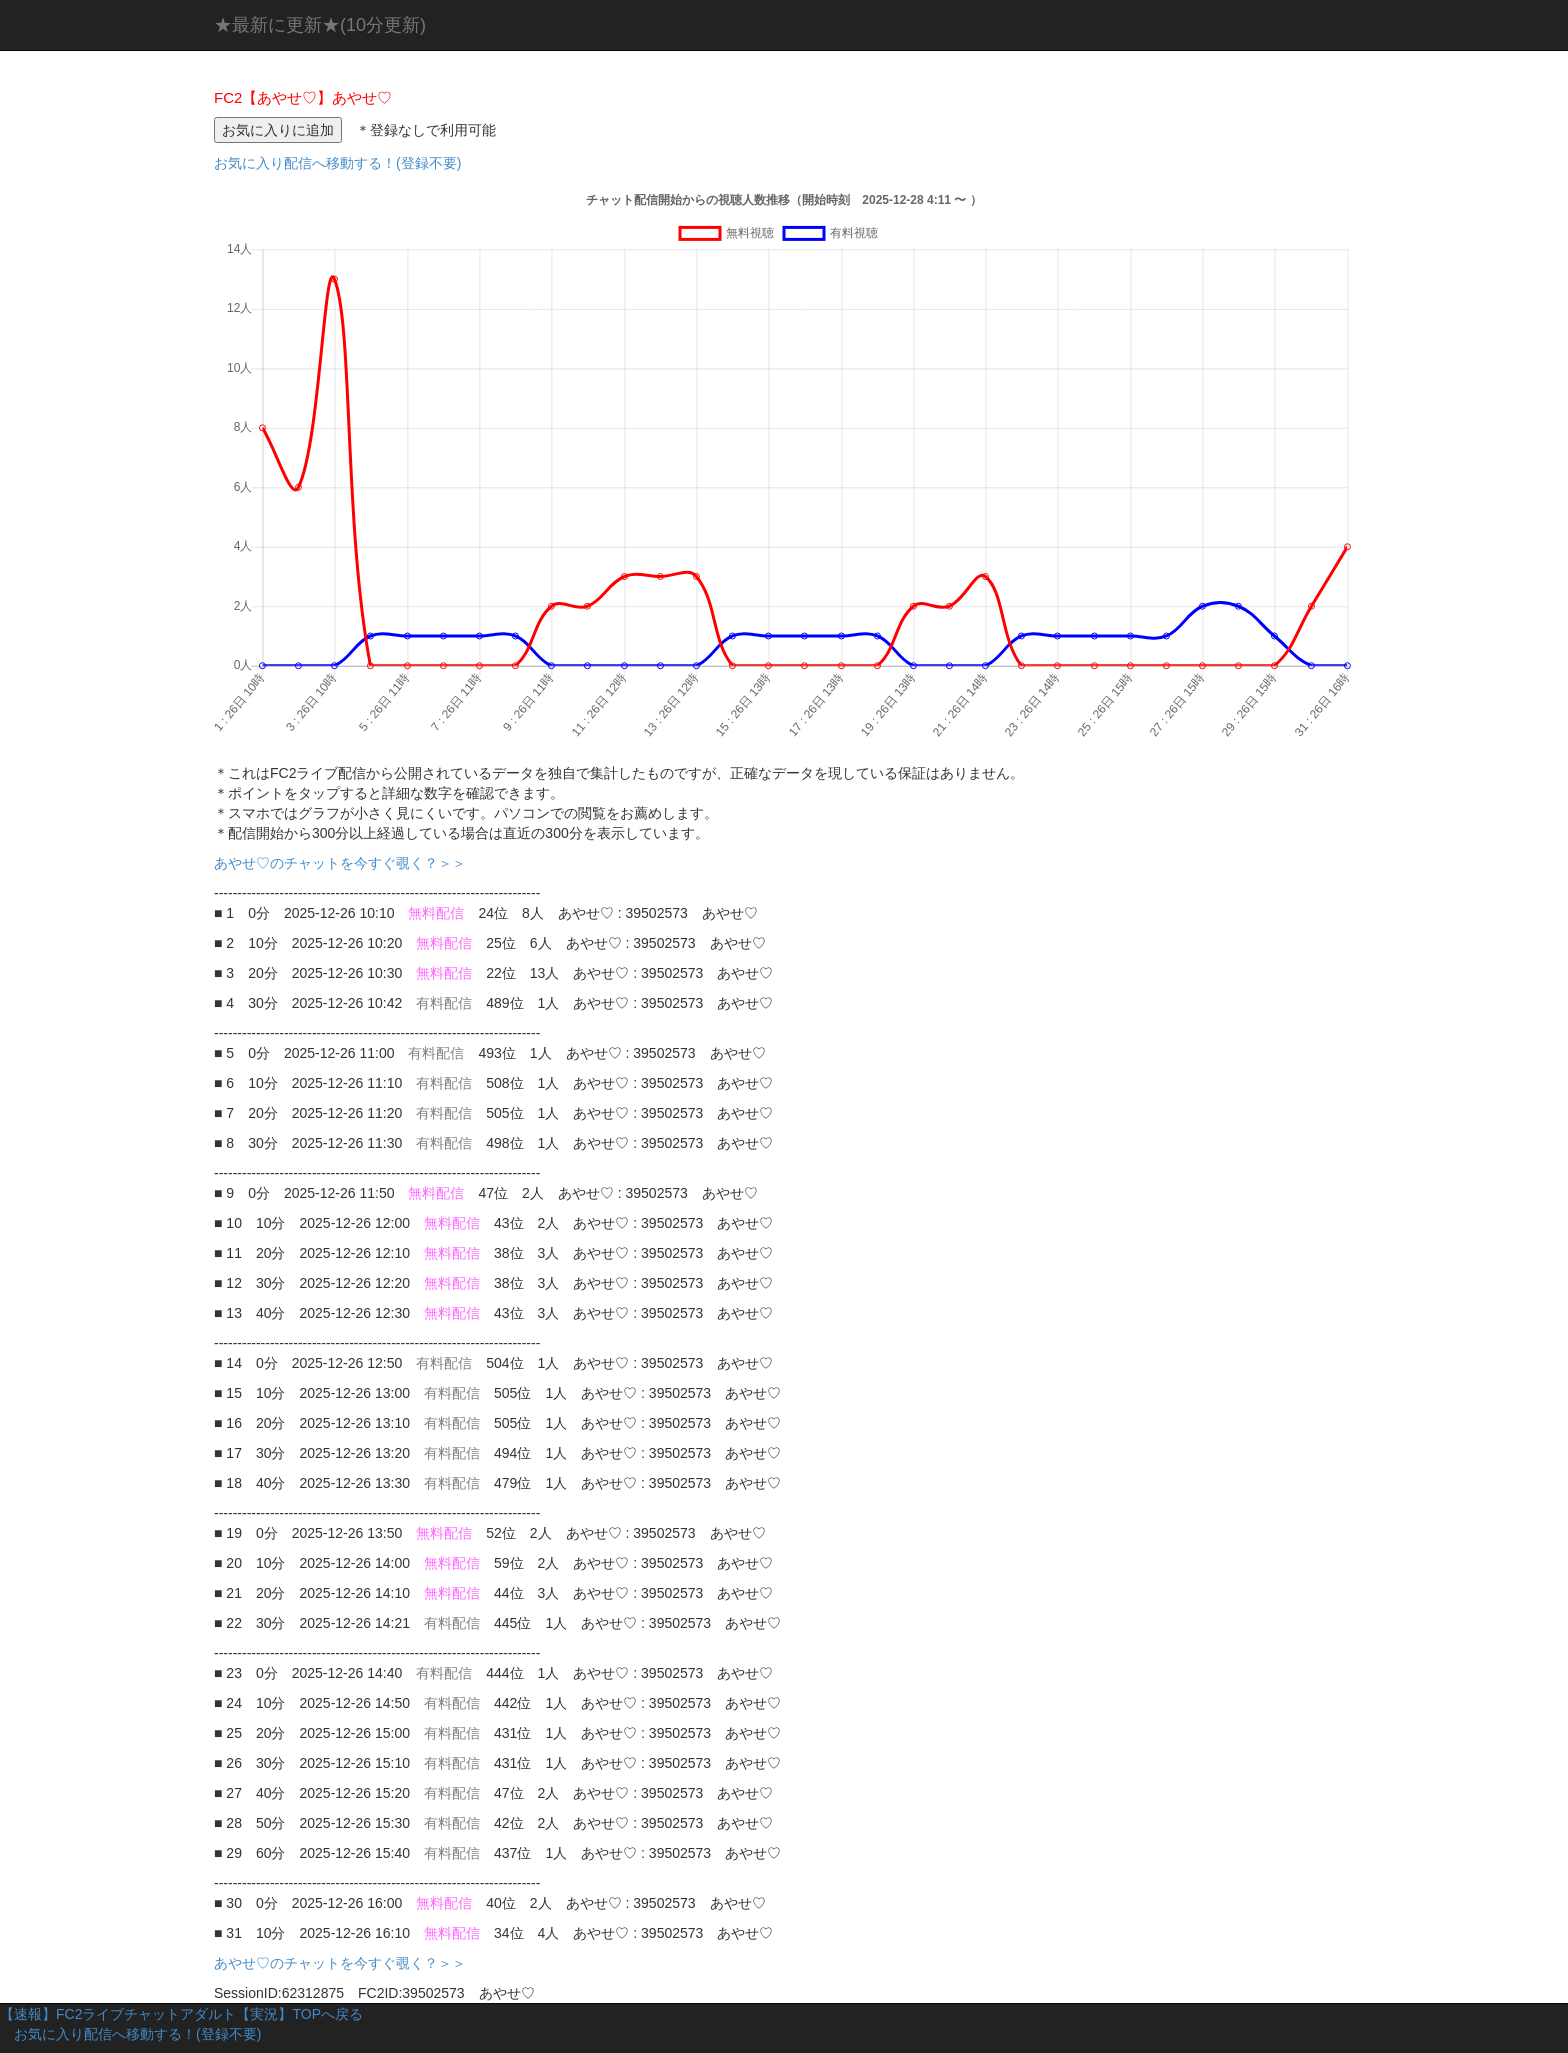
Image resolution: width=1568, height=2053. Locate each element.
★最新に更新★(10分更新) (320, 25)
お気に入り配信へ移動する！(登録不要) (337, 163)
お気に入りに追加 (278, 130)
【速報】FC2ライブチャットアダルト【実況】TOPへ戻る (181, 2014)
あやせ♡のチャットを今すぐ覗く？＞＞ (347, 863)
